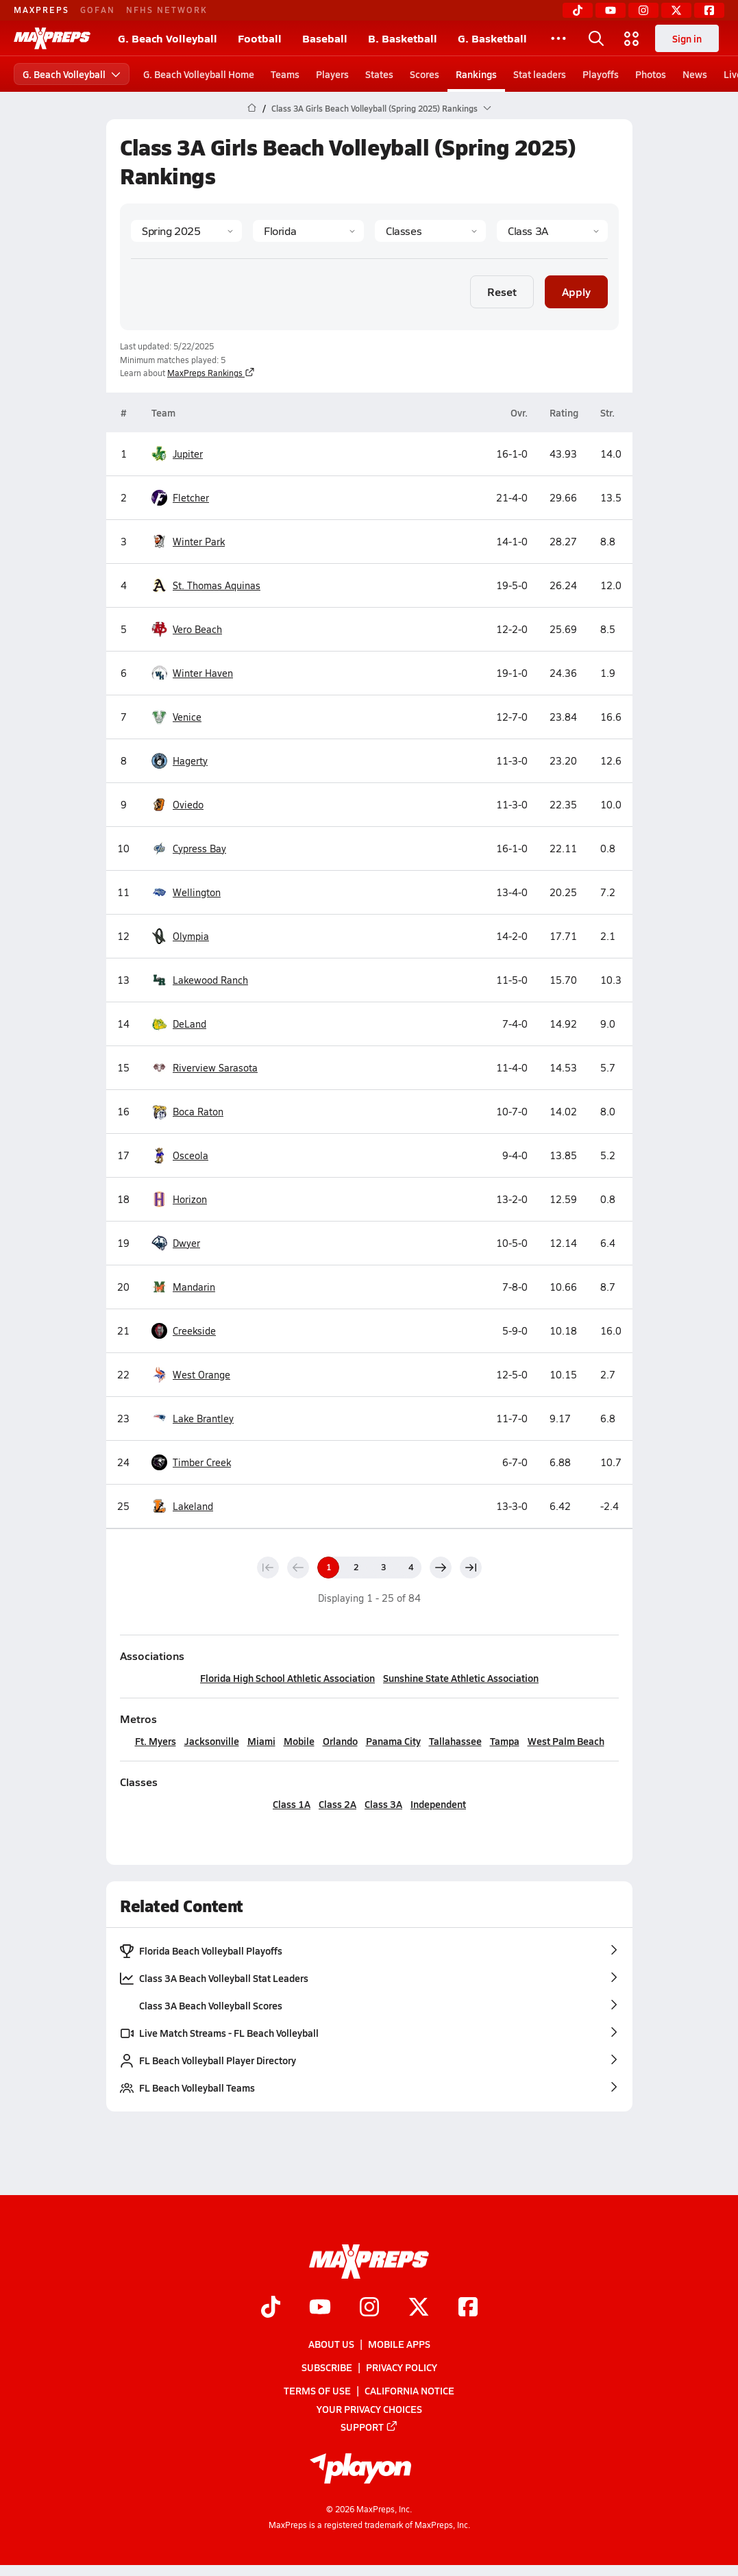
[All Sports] (558, 38)
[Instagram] (643, 10)
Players (332, 74)
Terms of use (317, 2391)
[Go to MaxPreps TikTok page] (271, 2308)
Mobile (298, 1741)
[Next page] (441, 1567)
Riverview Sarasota (204, 1068)
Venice (176, 717)
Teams (285, 74)
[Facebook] (709, 10)
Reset (502, 291)
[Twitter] (676, 10)
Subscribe (327, 2368)
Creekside (183, 1331)
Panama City (392, 1741)
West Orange (190, 1375)
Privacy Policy (401, 2368)
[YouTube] (610, 10)
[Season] (186, 231)
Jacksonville (211, 1741)
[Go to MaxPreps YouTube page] (320, 2308)
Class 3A (383, 1804)
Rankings (476, 74)
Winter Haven (192, 673)
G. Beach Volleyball (167, 38)
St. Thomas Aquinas (205, 585)
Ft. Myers (154, 1741)
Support (369, 2426)
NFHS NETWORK (167, 9)
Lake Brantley (192, 1418)
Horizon (179, 1199)
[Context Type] (430, 231)
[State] (308, 231)
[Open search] (596, 38)
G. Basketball (492, 38)
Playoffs (600, 74)
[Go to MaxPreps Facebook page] (468, 2308)
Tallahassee (454, 1741)
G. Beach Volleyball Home (198, 74)
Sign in (687, 38)
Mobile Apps (399, 2344)
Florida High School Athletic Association (287, 1678)
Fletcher (180, 498)
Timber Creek (191, 1462)
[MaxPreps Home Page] (252, 108)
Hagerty (179, 761)
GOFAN (97, 9)
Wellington (186, 892)
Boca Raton (187, 1111)
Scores (424, 74)
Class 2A (337, 1804)
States (379, 74)
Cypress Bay (188, 848)
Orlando (339, 1741)
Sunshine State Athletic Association (461, 1678)
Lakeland (182, 1506)
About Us (331, 2344)
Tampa (504, 1741)
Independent (438, 1804)
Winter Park (188, 541)
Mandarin (183, 1287)
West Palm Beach (565, 1741)
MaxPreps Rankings (211, 372)
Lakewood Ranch (199, 980)
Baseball (324, 38)
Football (260, 38)
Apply (576, 291)
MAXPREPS (41, 9)
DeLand (178, 1024)
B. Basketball (402, 38)
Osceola (179, 1155)
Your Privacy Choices (369, 2409)
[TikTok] (578, 10)
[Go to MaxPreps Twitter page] (419, 2308)
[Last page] (471, 1567)
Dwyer (175, 1243)
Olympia (180, 936)
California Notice (409, 2391)
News (694, 74)
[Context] (552, 231)
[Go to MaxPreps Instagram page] (369, 2308)
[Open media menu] (632, 38)
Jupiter (177, 454)
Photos (650, 74)
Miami (261, 1741)
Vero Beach (186, 629)
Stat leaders (539, 74)
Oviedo (177, 805)
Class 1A (291, 1804)
